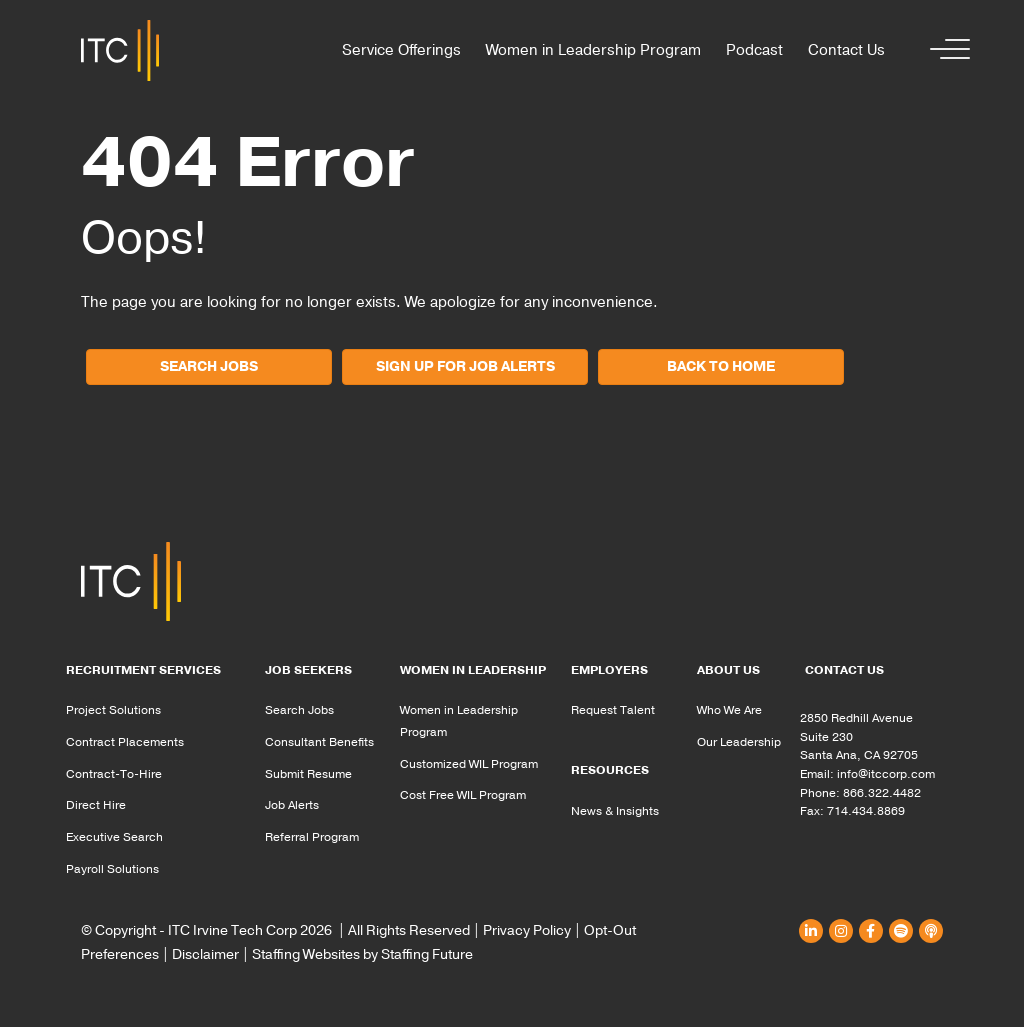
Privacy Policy (527, 930)
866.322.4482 (882, 793)
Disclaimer (205, 954)
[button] (945, 50)
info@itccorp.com (886, 774)
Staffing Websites (306, 954)
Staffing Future (427, 954)
